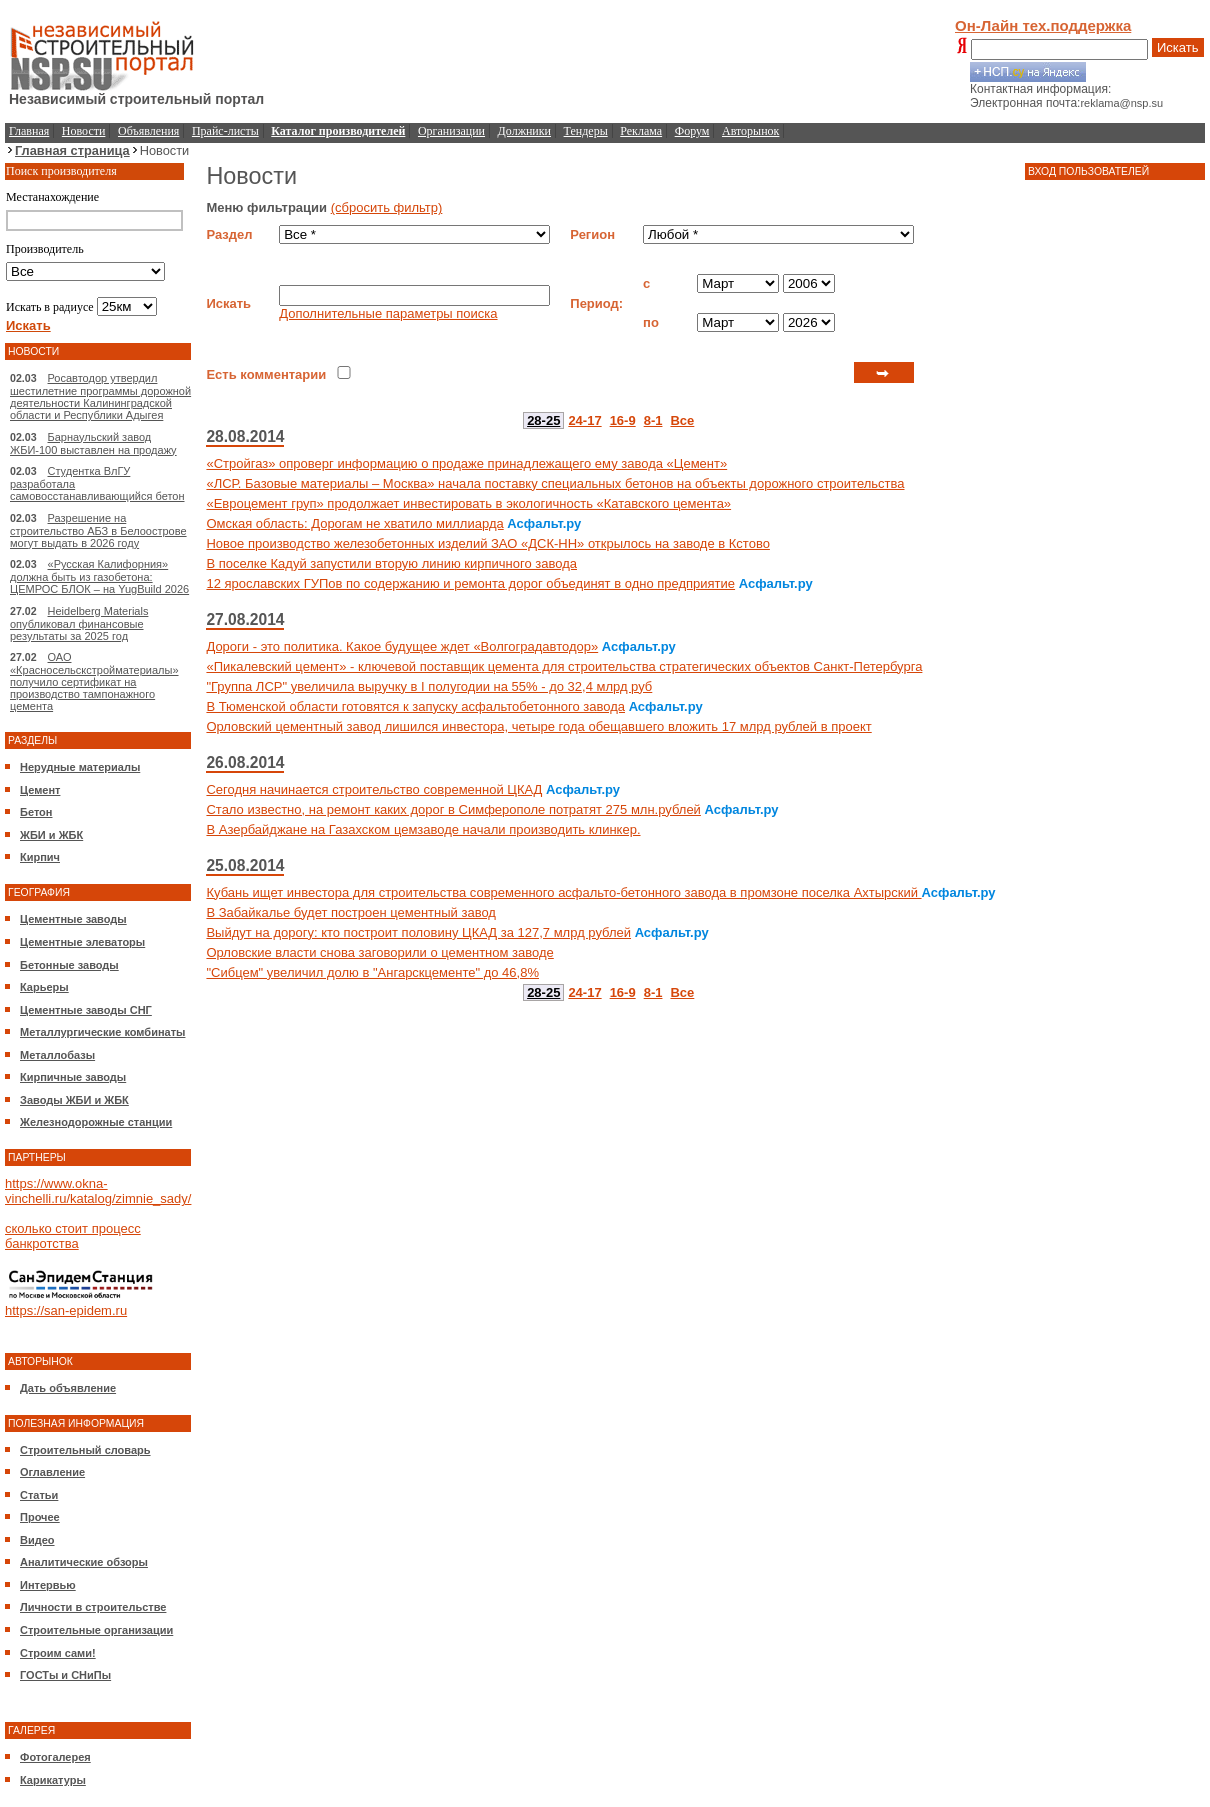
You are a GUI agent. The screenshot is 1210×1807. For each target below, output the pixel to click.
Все (682, 420)
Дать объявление (68, 1388)
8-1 (653, 420)
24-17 (584, 420)
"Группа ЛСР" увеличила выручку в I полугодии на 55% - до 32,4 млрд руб (429, 686)
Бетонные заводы (69, 965)
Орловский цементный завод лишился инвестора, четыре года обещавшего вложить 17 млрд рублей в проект (538, 726)
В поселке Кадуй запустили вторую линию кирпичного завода (391, 563)
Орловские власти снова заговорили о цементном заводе (379, 952)
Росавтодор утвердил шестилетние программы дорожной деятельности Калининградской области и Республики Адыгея (100, 396)
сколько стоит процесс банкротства (73, 1236)
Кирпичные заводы (73, 1077)
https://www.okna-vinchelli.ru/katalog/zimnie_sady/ (98, 1191)
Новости (84, 131)
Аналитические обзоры (84, 1562)
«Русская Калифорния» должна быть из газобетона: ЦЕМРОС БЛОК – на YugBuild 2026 (99, 576)
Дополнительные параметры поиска (388, 313)
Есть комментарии (266, 374)
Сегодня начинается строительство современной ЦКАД (374, 789)
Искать (1178, 47)
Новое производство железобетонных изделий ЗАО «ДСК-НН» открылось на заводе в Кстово (487, 543)
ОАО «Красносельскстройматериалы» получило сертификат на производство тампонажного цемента (94, 681)
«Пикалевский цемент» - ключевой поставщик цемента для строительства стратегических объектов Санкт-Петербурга (564, 666)
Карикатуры (53, 1780)
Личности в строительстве (93, 1607)
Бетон (36, 812)
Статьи (39, 1495)
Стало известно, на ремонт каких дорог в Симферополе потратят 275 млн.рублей (453, 809)
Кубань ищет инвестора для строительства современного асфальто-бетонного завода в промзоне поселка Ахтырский (563, 892)
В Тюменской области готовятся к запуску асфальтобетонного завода (415, 706)
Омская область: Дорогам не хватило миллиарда (354, 523)
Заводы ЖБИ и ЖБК (74, 1100)
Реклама (641, 131)
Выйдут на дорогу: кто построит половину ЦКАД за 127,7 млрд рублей (418, 932)
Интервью (48, 1585)
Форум (692, 131)
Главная (29, 131)
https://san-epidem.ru (66, 1310)
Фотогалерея (55, 1757)
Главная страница (72, 150)
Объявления (148, 131)
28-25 (543, 420)
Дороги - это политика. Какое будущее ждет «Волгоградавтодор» (402, 646)
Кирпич (40, 857)
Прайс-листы (225, 131)
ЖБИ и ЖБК (51, 835)
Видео (37, 1540)
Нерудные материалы (80, 767)
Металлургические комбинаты (102, 1032)
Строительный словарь (85, 1450)
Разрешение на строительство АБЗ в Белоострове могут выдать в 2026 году (98, 530)
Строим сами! (58, 1653)
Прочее (40, 1517)
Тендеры (586, 131)
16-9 (623, 420)
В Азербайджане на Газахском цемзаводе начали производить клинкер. (423, 829)
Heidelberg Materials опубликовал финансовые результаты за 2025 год (79, 623)
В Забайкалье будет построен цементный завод (351, 912)
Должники (524, 131)
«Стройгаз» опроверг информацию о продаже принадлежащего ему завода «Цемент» (466, 463)
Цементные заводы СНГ (86, 1010)
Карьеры (44, 987)
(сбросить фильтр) (387, 207)
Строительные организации (96, 1630)
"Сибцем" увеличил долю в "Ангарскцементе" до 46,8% (372, 972)
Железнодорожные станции (96, 1122)
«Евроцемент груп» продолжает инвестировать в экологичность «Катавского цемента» (468, 503)
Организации (451, 131)
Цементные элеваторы (82, 942)
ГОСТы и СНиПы (65, 1675)
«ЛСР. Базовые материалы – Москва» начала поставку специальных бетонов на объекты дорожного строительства (555, 483)
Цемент (40, 790)
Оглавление (52, 1472)
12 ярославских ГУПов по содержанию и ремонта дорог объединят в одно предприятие (470, 583)
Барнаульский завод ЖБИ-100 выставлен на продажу (93, 443)
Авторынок (750, 131)
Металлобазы (57, 1055)
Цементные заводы (73, 919)
